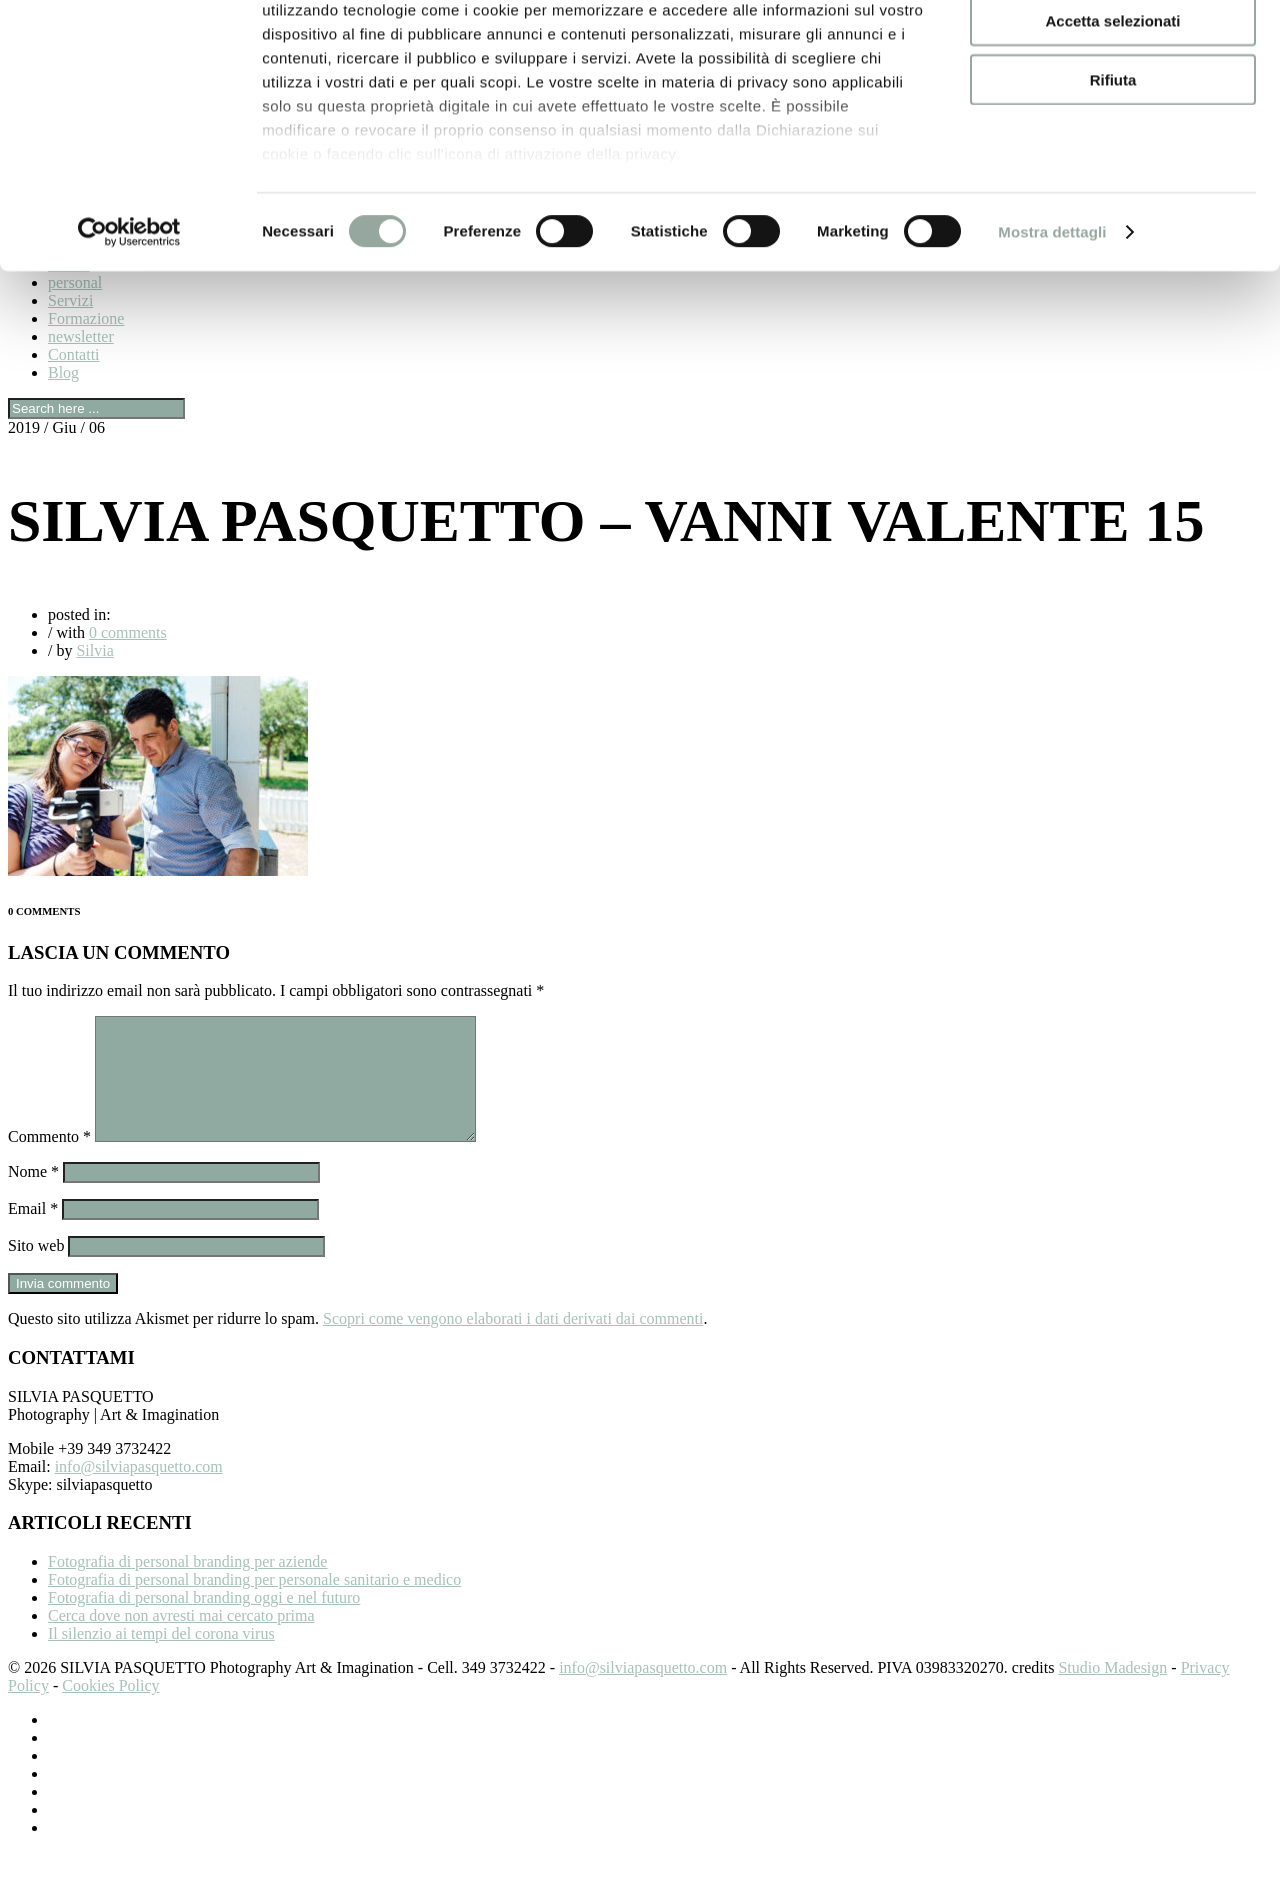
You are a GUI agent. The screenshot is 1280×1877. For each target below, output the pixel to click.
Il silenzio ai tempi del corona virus (161, 1657)
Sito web (36, 1269)
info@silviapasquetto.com (139, 1490)
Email (33, 1232)
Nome (33, 1195)
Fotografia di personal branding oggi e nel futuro (204, 1621)
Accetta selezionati (1112, 108)
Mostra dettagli (1052, 319)
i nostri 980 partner (376, 72)
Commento (49, 1160)
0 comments (128, 632)
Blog (63, 372)
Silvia (94, 650)
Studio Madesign (1112, 1691)
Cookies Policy (110, 1709)
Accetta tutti (1113, 49)
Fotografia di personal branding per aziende (187, 1585)
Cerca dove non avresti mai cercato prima (181, 1639)
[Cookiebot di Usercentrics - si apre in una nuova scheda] (129, 320)
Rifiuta (1113, 166)
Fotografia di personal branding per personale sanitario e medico (254, 1603)
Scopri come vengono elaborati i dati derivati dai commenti (513, 1342)
